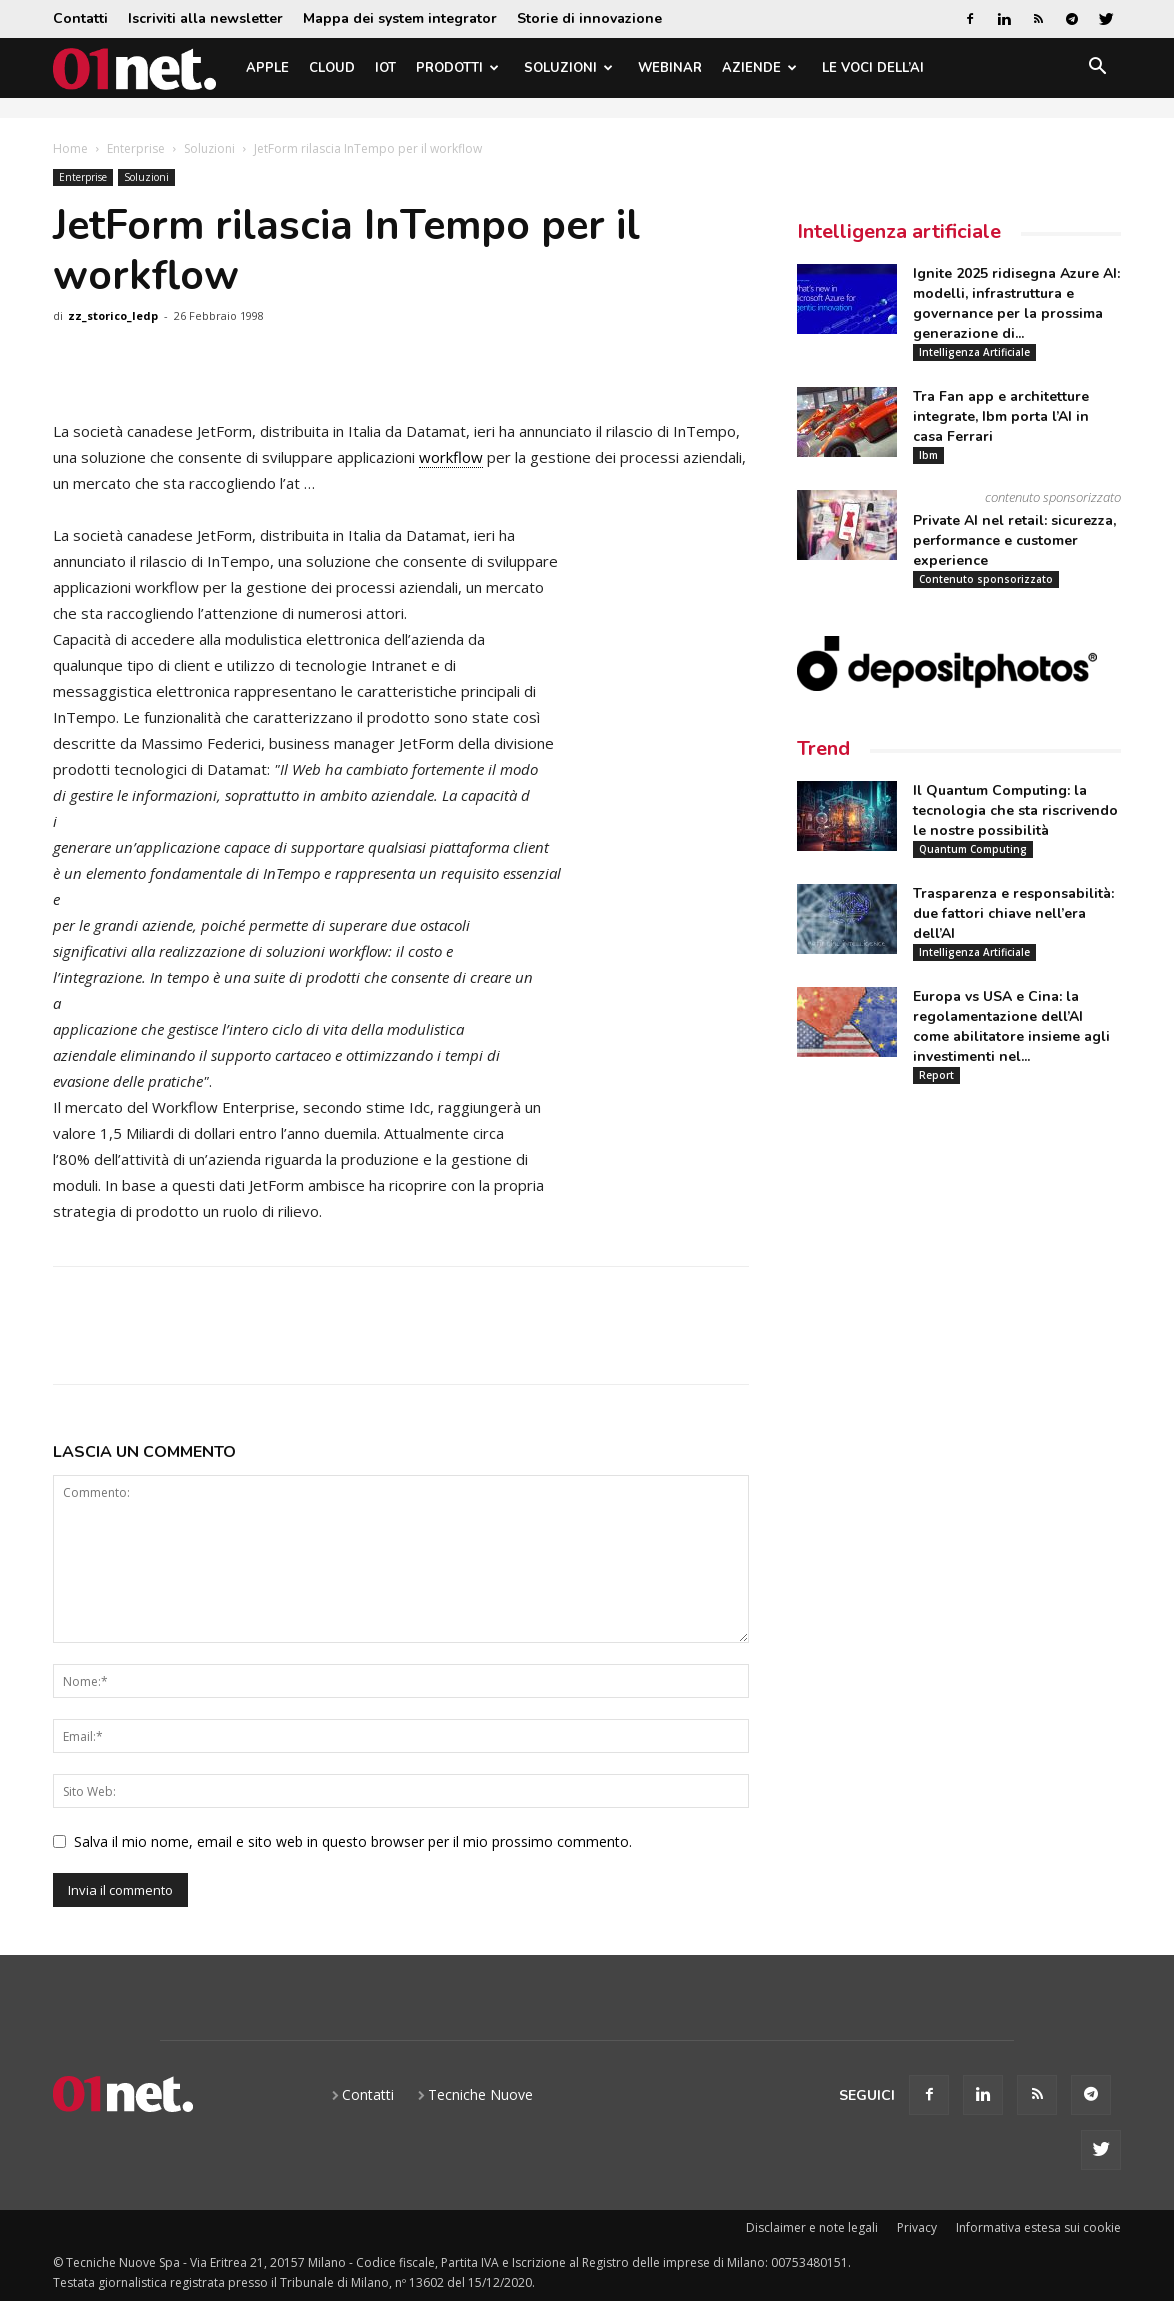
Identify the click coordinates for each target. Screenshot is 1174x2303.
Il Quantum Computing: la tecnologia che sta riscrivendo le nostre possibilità (1015, 810)
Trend (823, 748)
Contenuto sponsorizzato (986, 579)
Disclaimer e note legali (812, 2227)
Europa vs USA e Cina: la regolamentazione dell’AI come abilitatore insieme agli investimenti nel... (1011, 1026)
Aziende (759, 68)
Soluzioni (568, 68)
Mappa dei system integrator (400, 18)
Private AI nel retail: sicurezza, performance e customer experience (1014, 540)
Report (936, 1075)
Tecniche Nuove (480, 2094)
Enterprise (136, 148)
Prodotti (457, 68)
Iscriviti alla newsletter (205, 18)
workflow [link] (451, 457)
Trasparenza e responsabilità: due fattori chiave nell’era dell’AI (1013, 913)
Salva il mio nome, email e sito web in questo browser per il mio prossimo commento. (353, 1841)
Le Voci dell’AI (873, 68)
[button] (1097, 69)
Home (70, 148)
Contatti (80, 18)
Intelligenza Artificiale (974, 352)
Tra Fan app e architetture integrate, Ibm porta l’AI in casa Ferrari (1001, 416)
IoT (385, 68)
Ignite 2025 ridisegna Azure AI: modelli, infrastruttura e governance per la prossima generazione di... (1016, 303)
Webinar (670, 68)
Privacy (917, 2227)
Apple (267, 68)
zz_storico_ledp (113, 315)
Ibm (928, 455)
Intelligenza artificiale (899, 231)
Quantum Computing (973, 849)
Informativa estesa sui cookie (1038, 2227)
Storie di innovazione (589, 18)
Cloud (332, 68)
